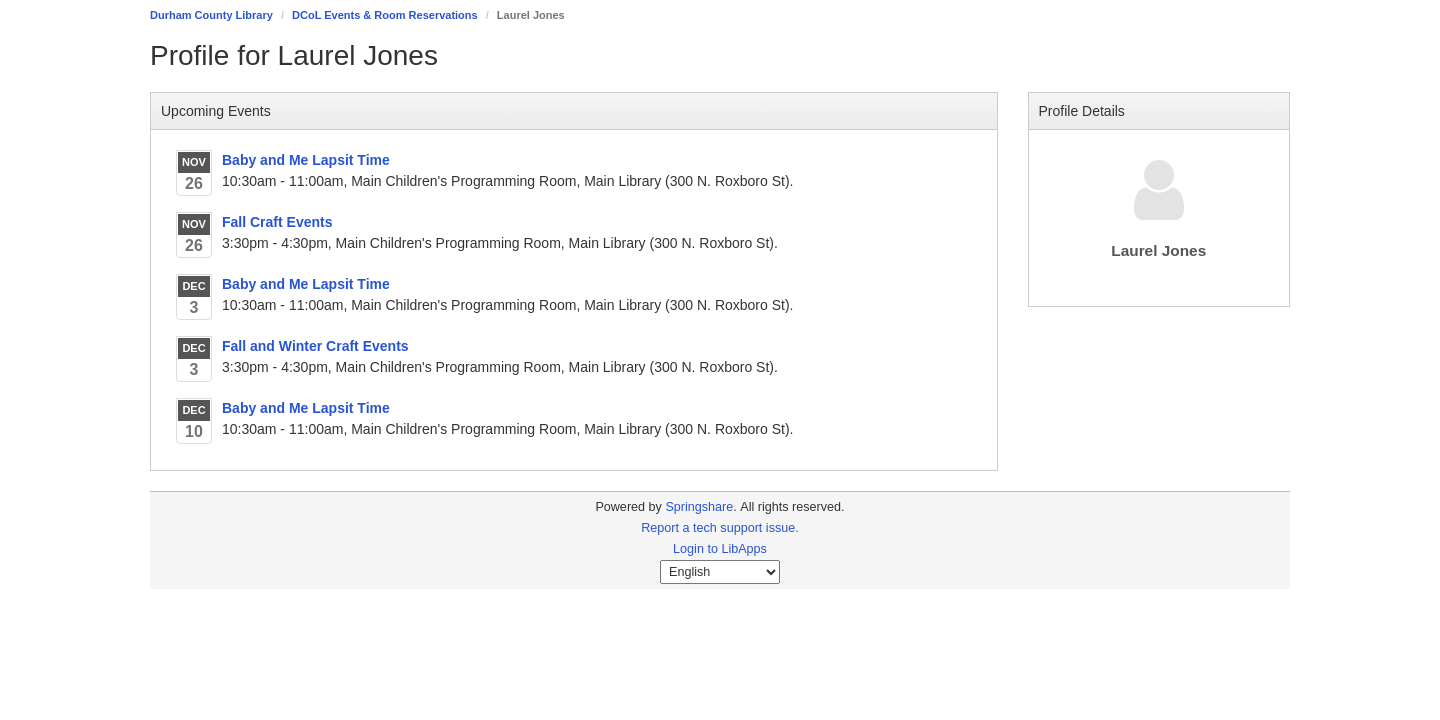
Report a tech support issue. (720, 528)
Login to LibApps (720, 549)
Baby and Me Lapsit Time (306, 160)
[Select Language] (720, 572)
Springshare (699, 507)
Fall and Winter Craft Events (315, 346)
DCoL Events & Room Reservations (385, 15)
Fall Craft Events (277, 222)
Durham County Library (211, 15)
